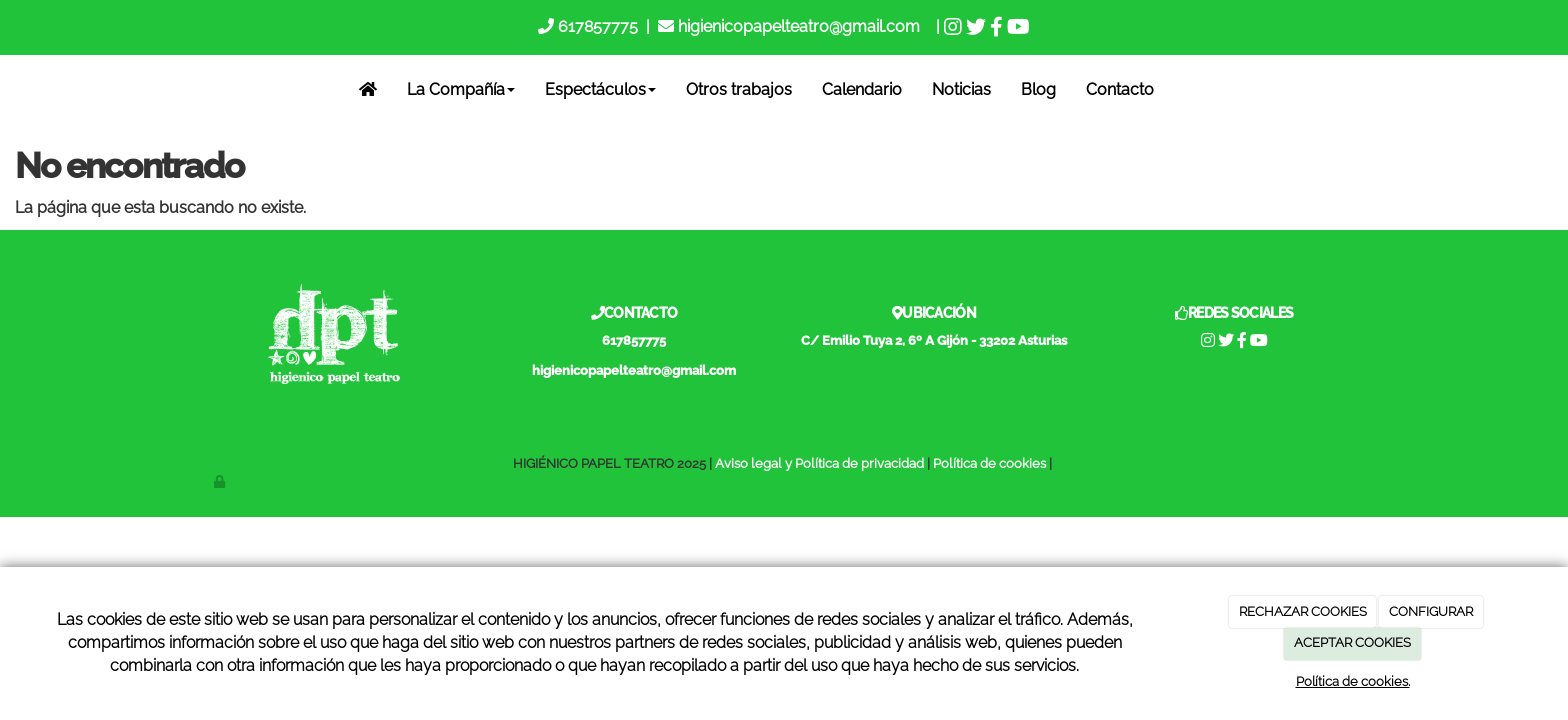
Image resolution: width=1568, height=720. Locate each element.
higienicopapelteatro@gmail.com (799, 26)
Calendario (862, 89)
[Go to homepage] (13, 90)
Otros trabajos (739, 89)
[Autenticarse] (221, 481)
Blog (1038, 89)
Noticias (961, 89)
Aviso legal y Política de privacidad (819, 463)
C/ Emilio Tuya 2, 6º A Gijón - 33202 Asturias (934, 340)
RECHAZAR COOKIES (1303, 611)
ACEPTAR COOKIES (1352, 642)
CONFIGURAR (1431, 611)
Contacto (1120, 89)
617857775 (596, 26)
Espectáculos (600, 89)
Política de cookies (989, 463)
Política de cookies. (1353, 681)
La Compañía (461, 89)
